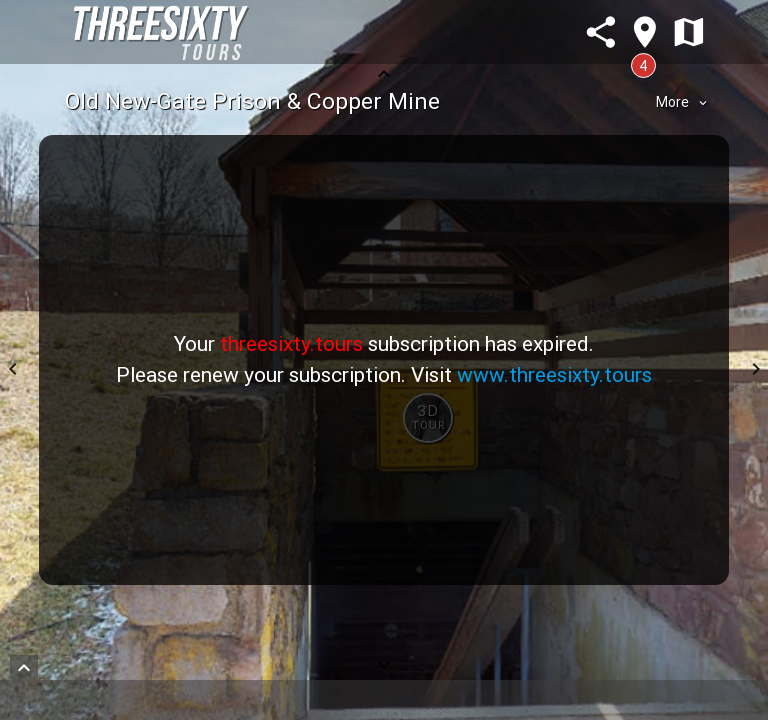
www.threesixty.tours (554, 375)
